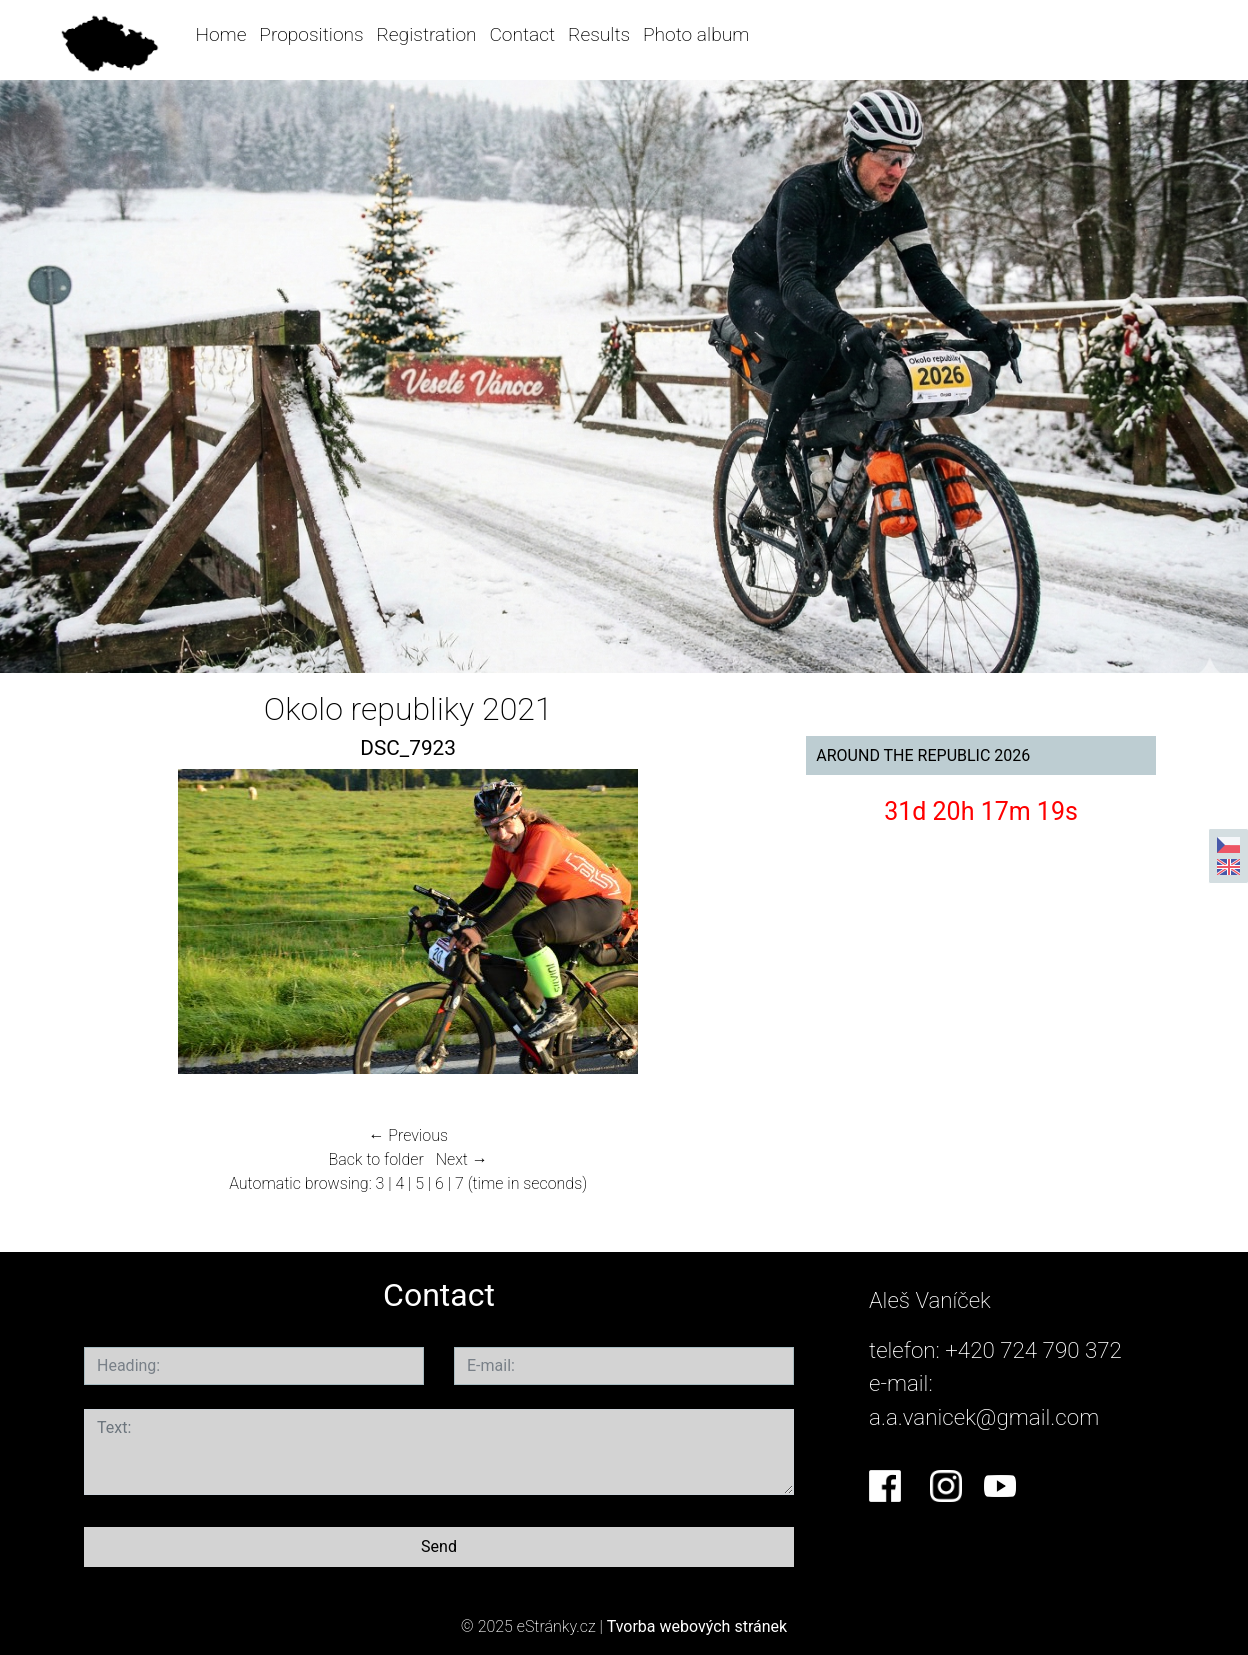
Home (220, 34)
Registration (426, 34)
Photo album (696, 34)
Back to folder (376, 1159)
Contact (522, 34)
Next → (462, 1159)
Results (599, 34)
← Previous (408, 1135)
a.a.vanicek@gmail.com (984, 1417)
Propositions (311, 34)
